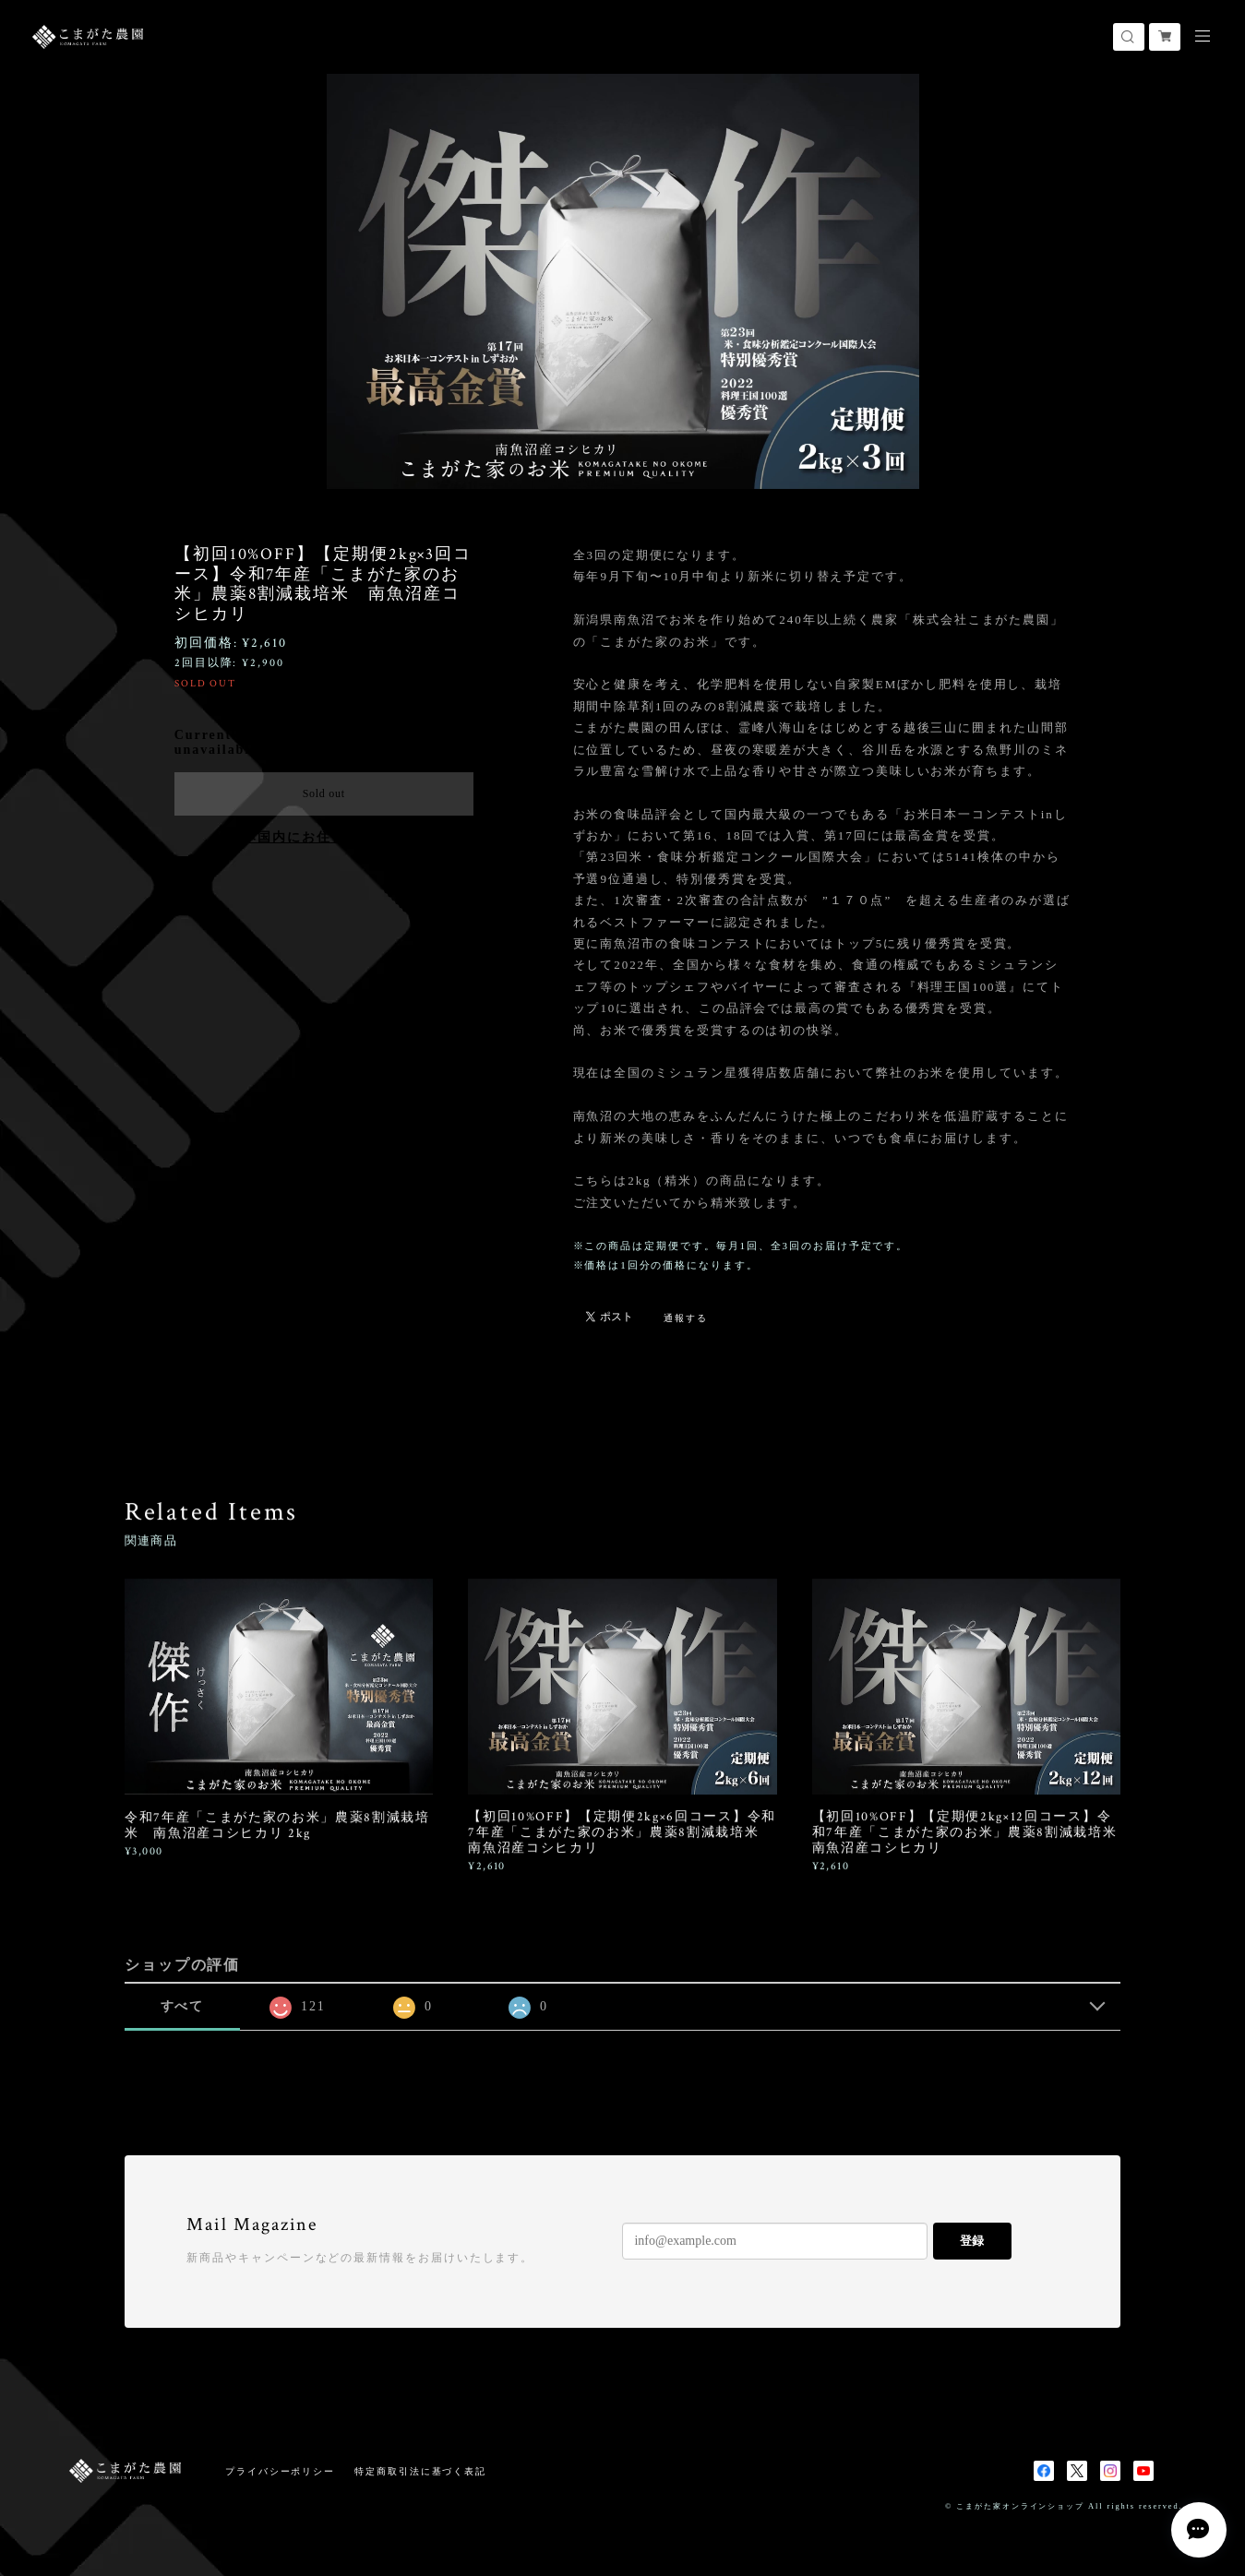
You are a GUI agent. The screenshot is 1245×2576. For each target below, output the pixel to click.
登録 (972, 2241)
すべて (183, 2006)
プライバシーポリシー (280, 2471)
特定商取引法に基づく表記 (420, 2471)
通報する (686, 1318)
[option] (623, 281)
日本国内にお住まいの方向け (323, 837)
